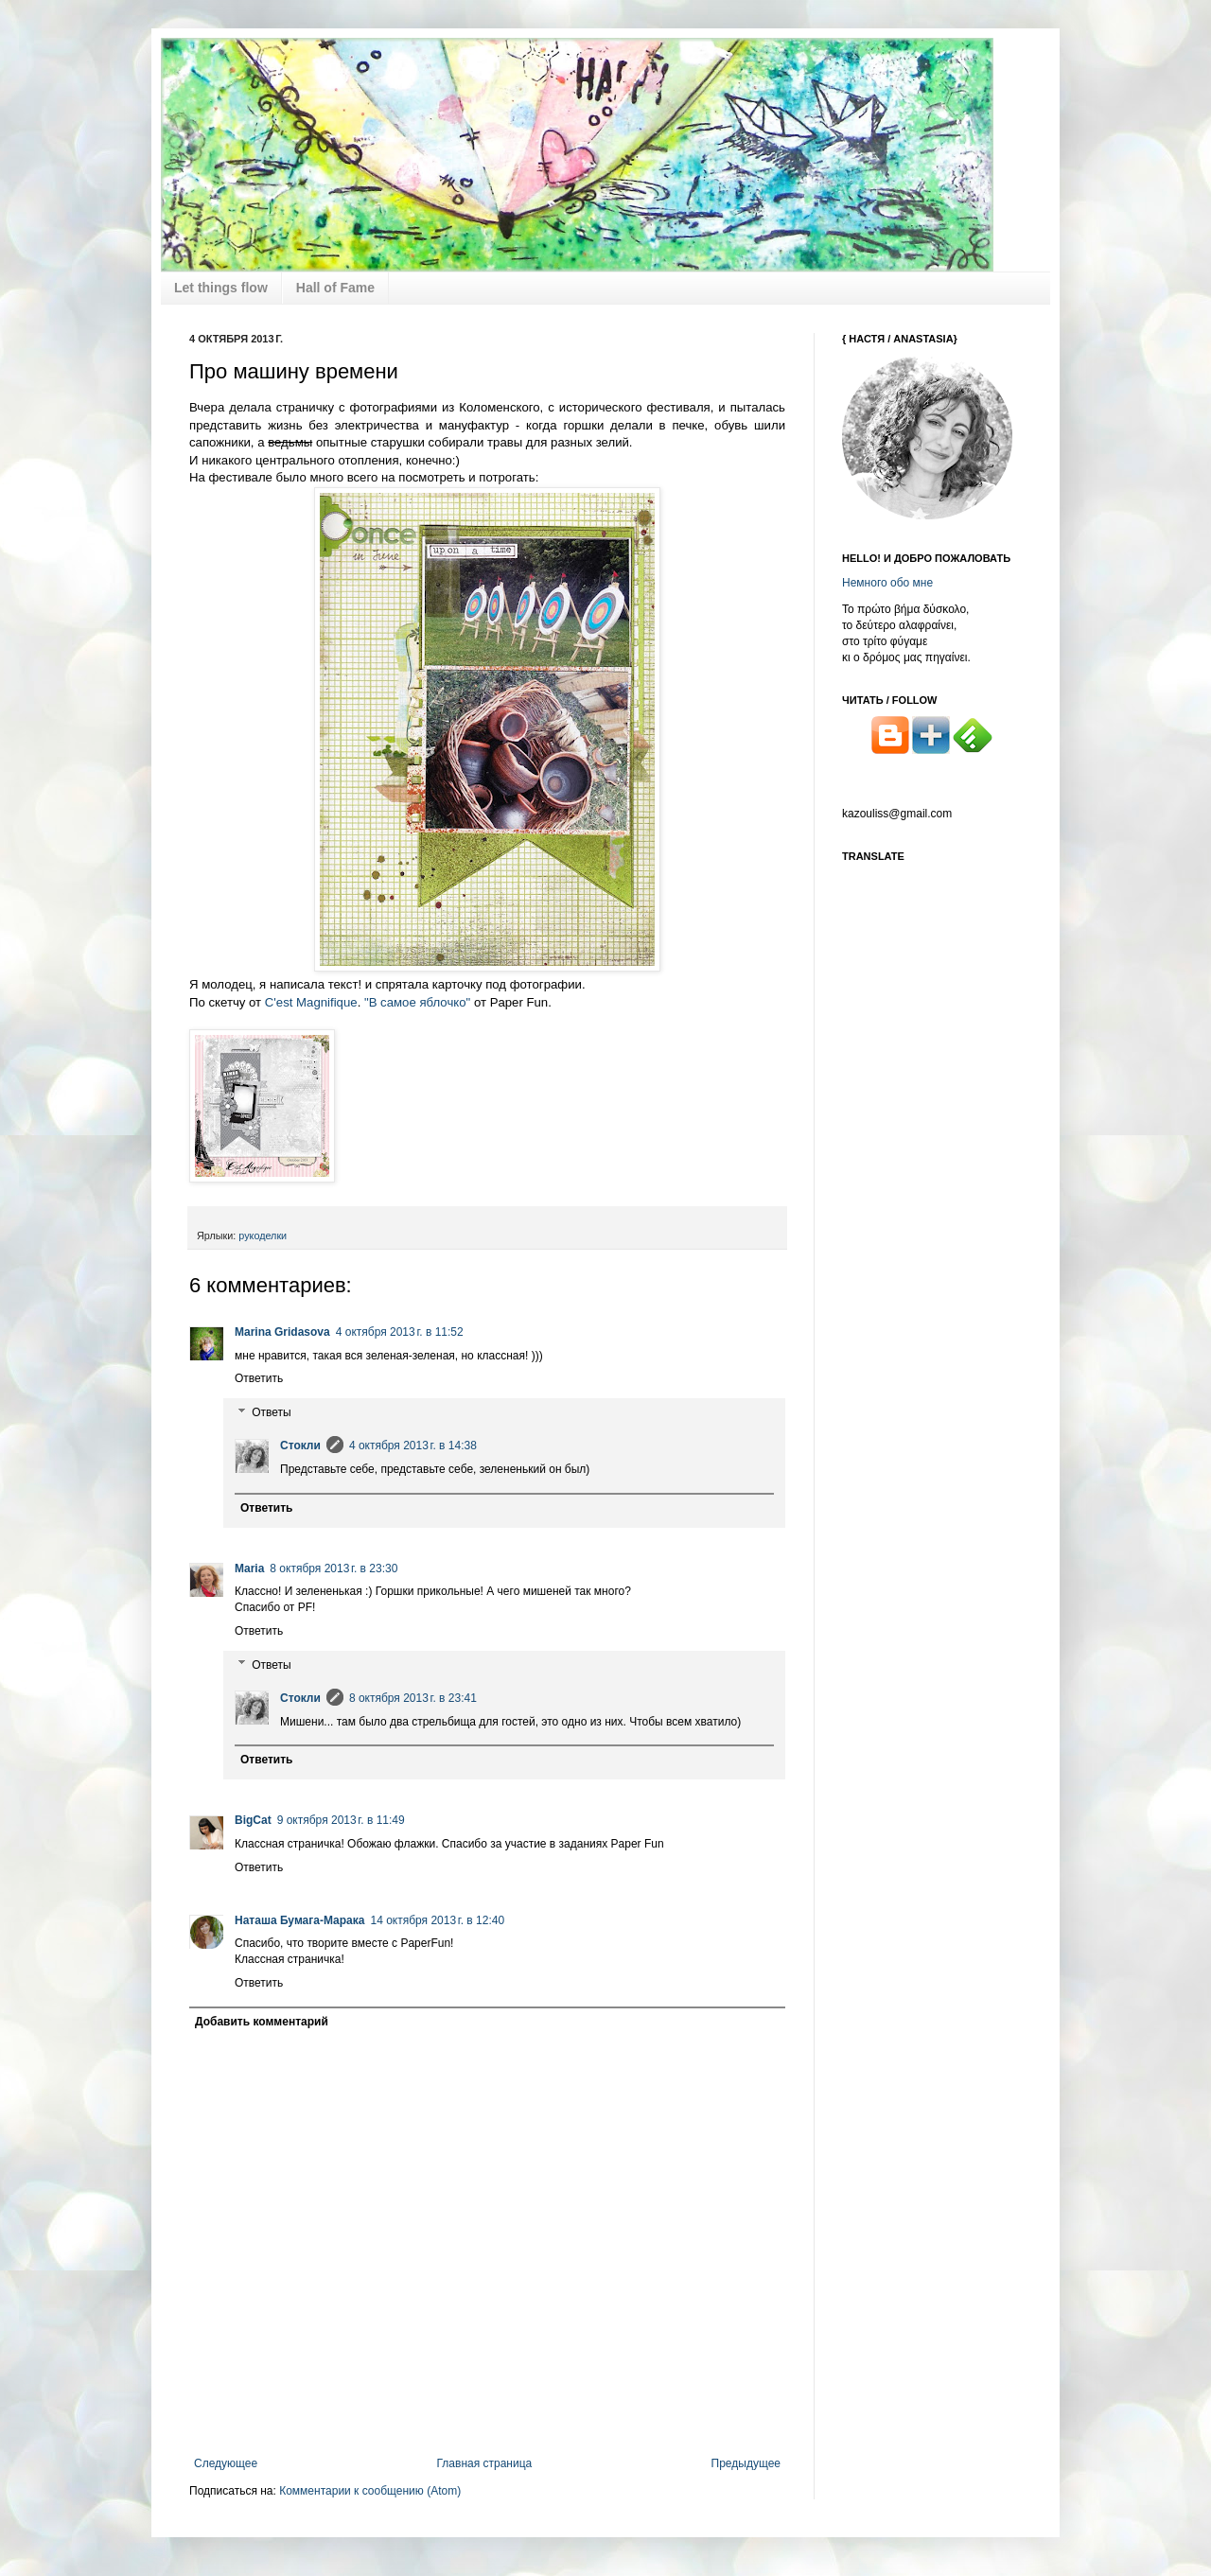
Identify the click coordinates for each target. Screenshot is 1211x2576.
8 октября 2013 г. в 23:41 (413, 1698)
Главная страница (485, 2463)
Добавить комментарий (261, 2021)
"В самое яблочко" (417, 1002)
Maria (249, 1568)
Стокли (300, 1445)
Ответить (259, 1378)
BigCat (253, 1820)
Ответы (271, 1412)
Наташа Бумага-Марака (299, 1920)
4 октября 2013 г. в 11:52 (400, 1332)
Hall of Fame (335, 287)
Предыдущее (746, 2463)
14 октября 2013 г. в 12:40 (437, 1920)
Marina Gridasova (282, 1332)
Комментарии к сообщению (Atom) (370, 2490)
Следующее (225, 2463)
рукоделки (262, 1235)
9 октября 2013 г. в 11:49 (341, 1820)
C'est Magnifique (311, 1002)
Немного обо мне (887, 582)
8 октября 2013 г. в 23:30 (333, 1568)
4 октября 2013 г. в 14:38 (413, 1445)
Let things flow (221, 287)
